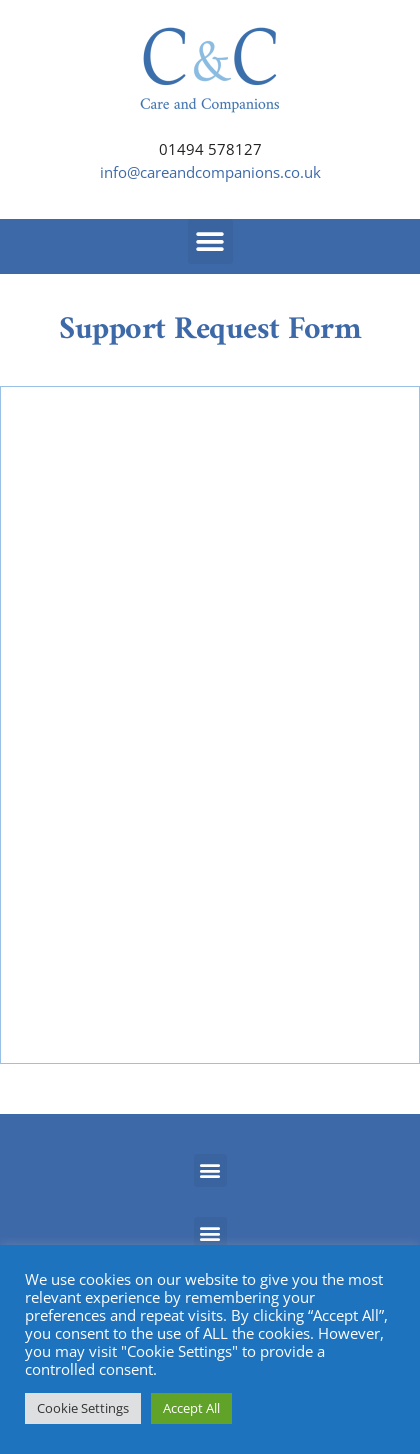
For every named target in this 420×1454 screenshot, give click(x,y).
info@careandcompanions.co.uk (210, 172)
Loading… (210, 722)
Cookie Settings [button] (83, 1408)
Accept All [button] (191, 1408)
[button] (210, 241)
